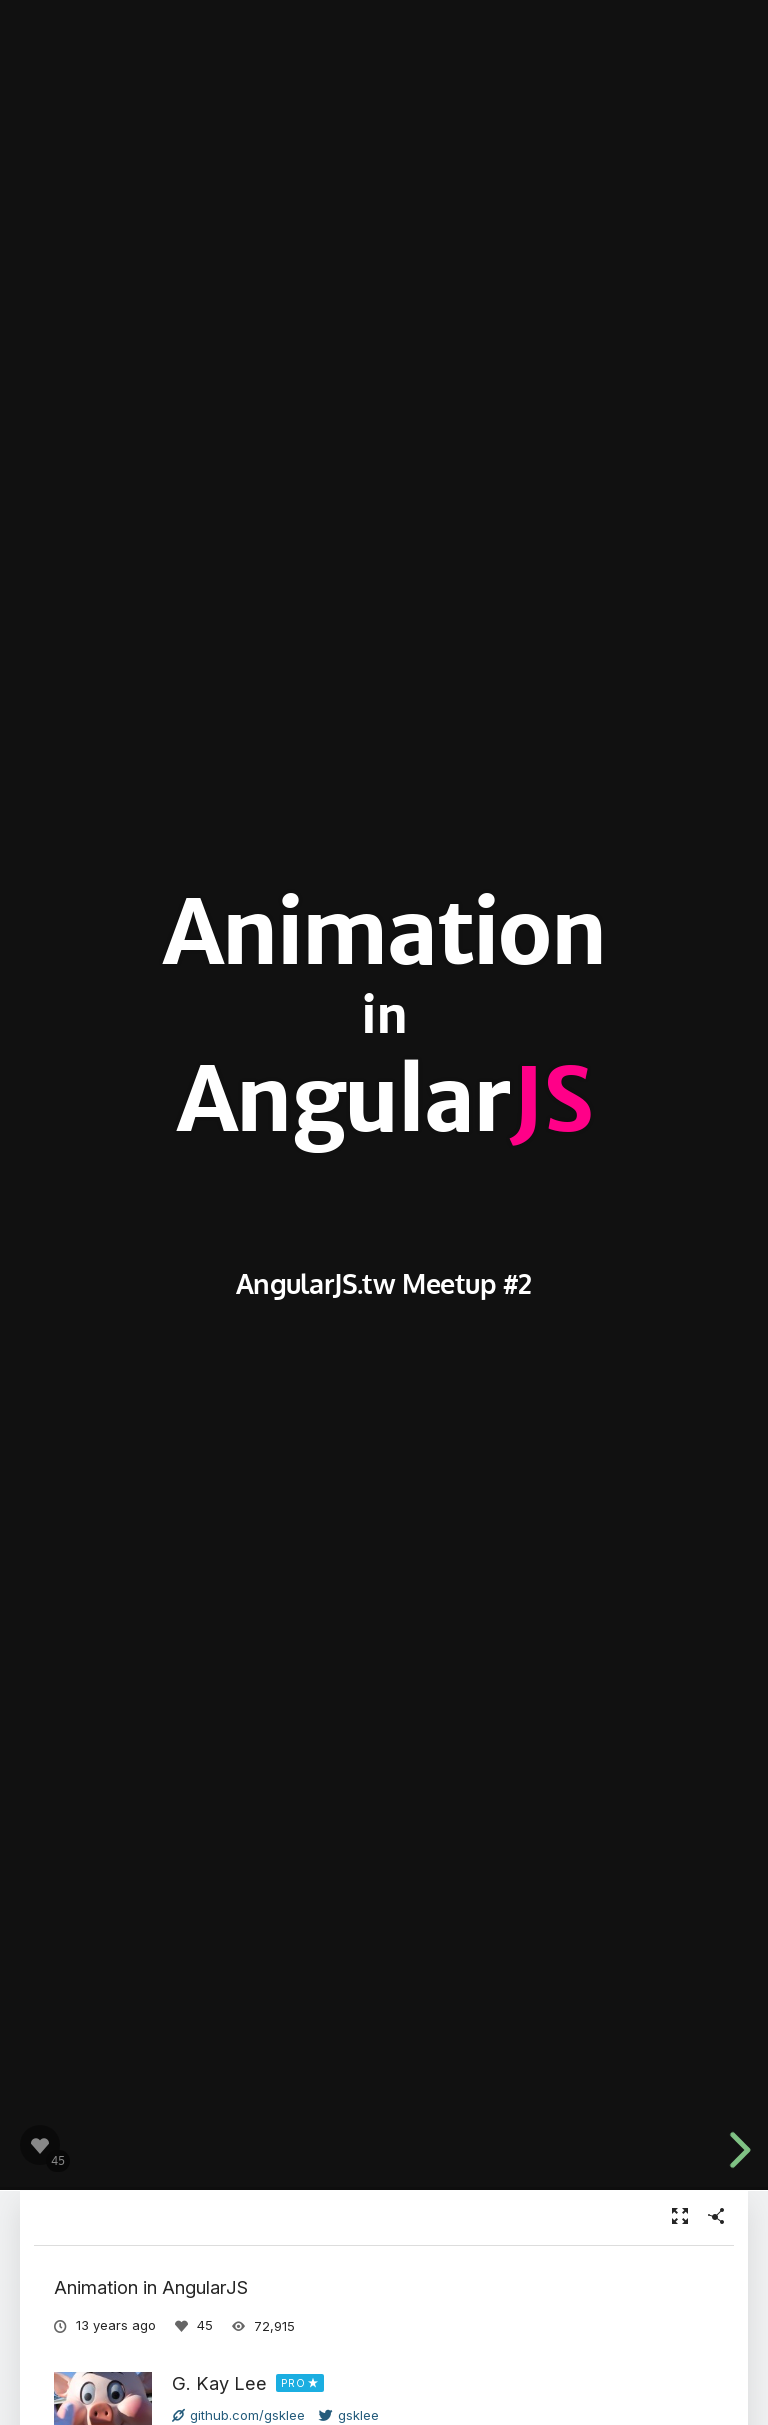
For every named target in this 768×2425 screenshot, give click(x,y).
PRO (293, 2383)
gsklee (349, 2415)
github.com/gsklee (238, 2415)
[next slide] (737, 2150)
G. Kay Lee (219, 2383)
